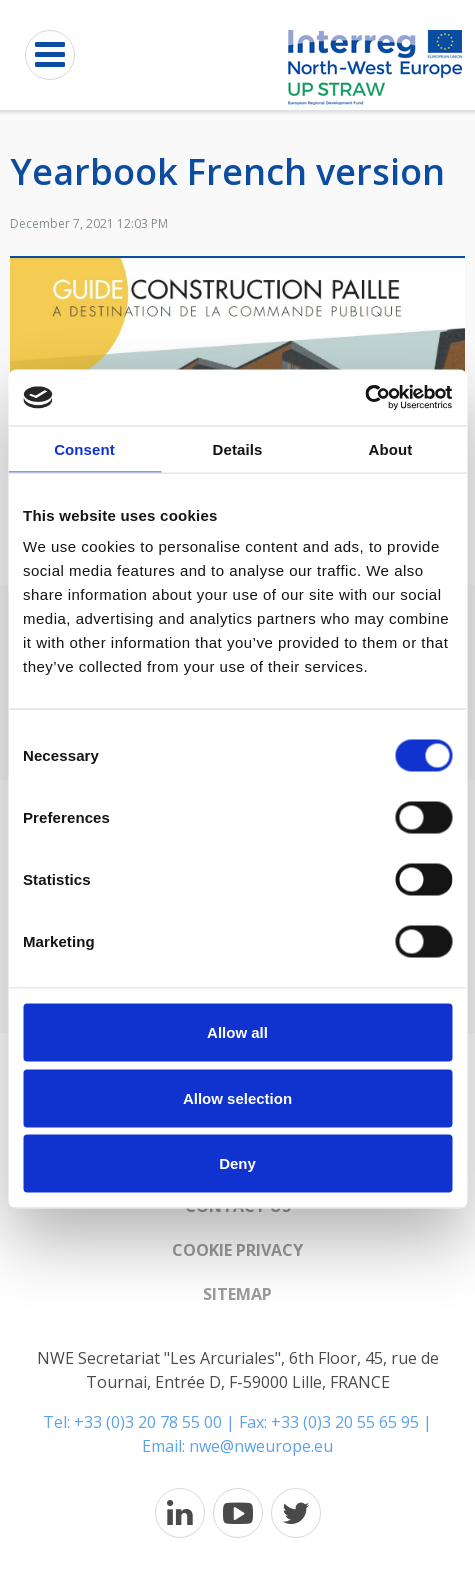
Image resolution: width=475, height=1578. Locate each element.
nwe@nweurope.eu (261, 1446)
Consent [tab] (84, 448)
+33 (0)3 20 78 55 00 (148, 1422)
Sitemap (237, 1294)
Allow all (237, 1032)
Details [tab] (238, 448)
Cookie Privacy (237, 1250)
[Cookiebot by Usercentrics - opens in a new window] (364, 398)
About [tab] (391, 448)
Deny (237, 1163)
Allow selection (237, 1097)
